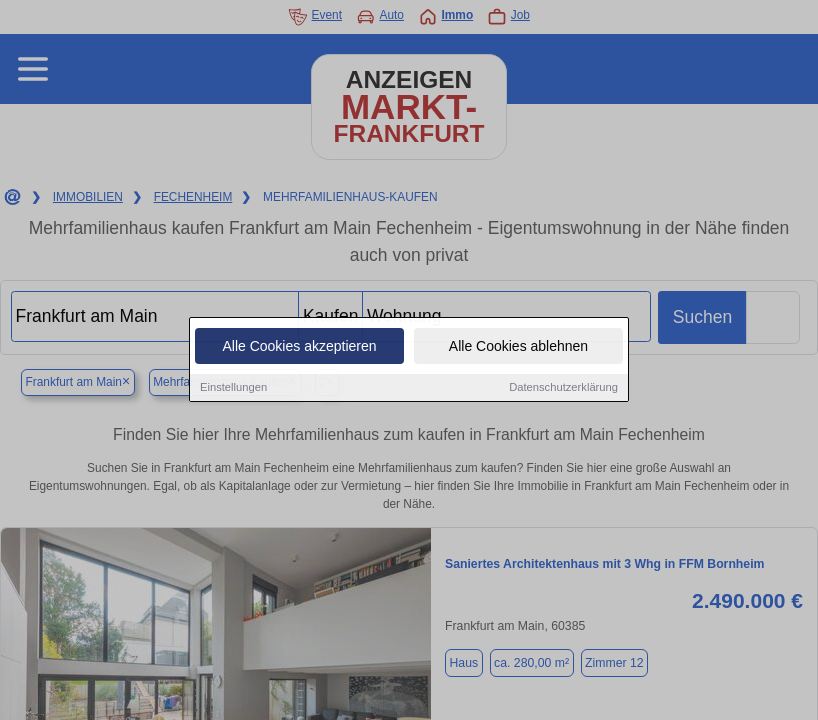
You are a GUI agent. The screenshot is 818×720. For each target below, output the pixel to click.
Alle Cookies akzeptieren (299, 347)
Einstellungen (233, 388)
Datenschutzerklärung (563, 388)
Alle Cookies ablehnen (518, 347)
